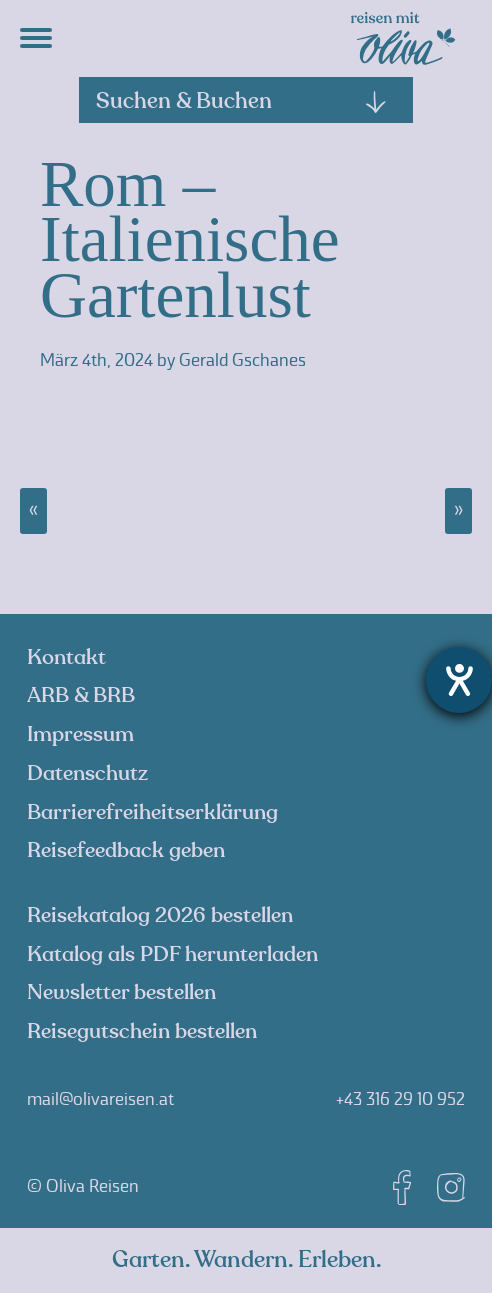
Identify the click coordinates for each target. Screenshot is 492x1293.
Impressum (80, 734)
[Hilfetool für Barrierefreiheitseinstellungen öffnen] (459, 680)
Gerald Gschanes (242, 360)
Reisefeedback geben (126, 850)
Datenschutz (87, 773)
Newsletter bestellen (121, 992)
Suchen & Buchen (242, 101)
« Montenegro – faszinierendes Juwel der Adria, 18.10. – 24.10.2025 (33, 511)
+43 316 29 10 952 (400, 1099)
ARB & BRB (81, 695)
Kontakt (66, 657)
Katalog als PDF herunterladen (172, 954)
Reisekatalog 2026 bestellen (160, 915)
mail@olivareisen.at (100, 1099)
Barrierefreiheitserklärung (152, 812)
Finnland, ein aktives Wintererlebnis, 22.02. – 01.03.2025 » (458, 511)
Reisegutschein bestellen (142, 1031)
